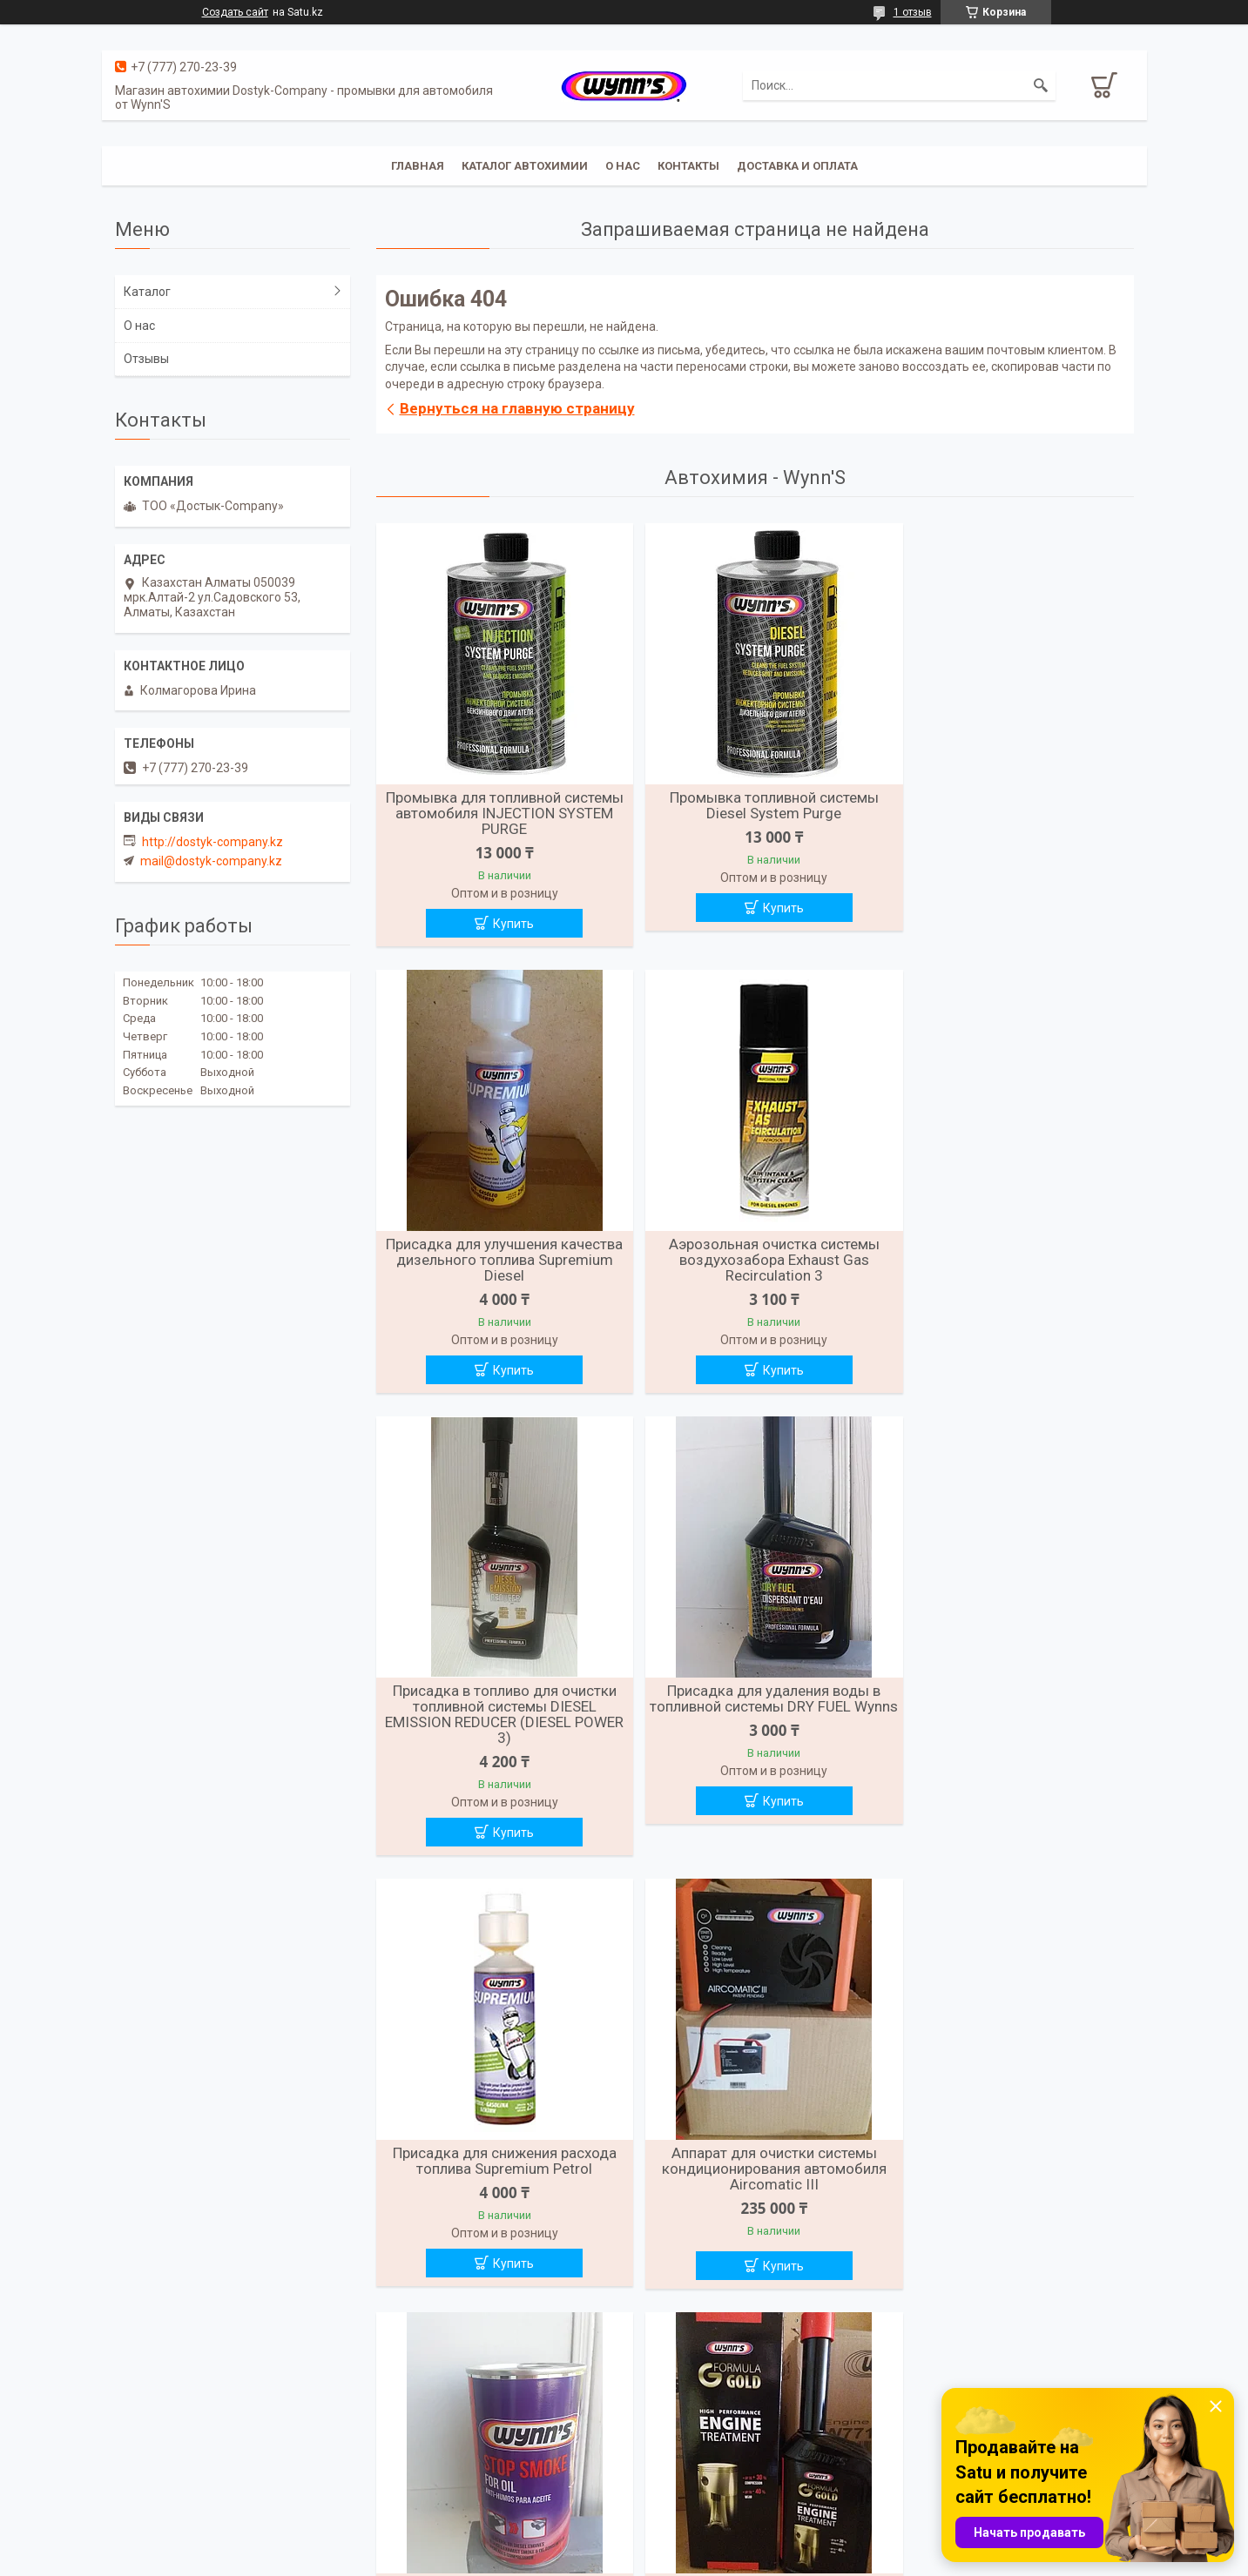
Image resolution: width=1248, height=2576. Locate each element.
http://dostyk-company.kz (212, 842)
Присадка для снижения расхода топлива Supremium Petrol (498, 1719)
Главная (417, 165)
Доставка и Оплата (797, 165)
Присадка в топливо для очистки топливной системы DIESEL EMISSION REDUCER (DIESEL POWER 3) (755, 1270)
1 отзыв (913, 12)
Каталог (147, 292)
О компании (666, 2450)
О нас (622, 165)
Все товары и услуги (748, 2362)
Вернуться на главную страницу (517, 408)
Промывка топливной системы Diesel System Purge (754, 805)
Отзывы (146, 359)
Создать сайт (235, 12)
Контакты (688, 165)
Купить (507, 924)
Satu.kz (701, 2544)
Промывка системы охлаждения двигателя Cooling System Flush (1011, 2155)
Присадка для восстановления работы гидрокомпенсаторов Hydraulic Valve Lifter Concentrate (755, 2163)
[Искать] (1041, 85)
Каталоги (401, 2472)
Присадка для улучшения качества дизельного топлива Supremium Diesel (1011, 813)
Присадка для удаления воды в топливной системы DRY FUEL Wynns (1011, 1262)
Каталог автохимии (525, 165)
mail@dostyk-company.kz (211, 861)
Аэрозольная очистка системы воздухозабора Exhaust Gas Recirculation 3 (498, 1262)
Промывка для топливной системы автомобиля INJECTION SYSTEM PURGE (498, 813)
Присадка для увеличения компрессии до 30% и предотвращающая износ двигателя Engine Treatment (497, 2171)
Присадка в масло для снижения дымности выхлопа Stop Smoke (1012, 1719)
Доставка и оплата (170, 2450)
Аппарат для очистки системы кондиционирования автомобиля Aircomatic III (754, 1727)
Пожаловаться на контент (688, 2559)
